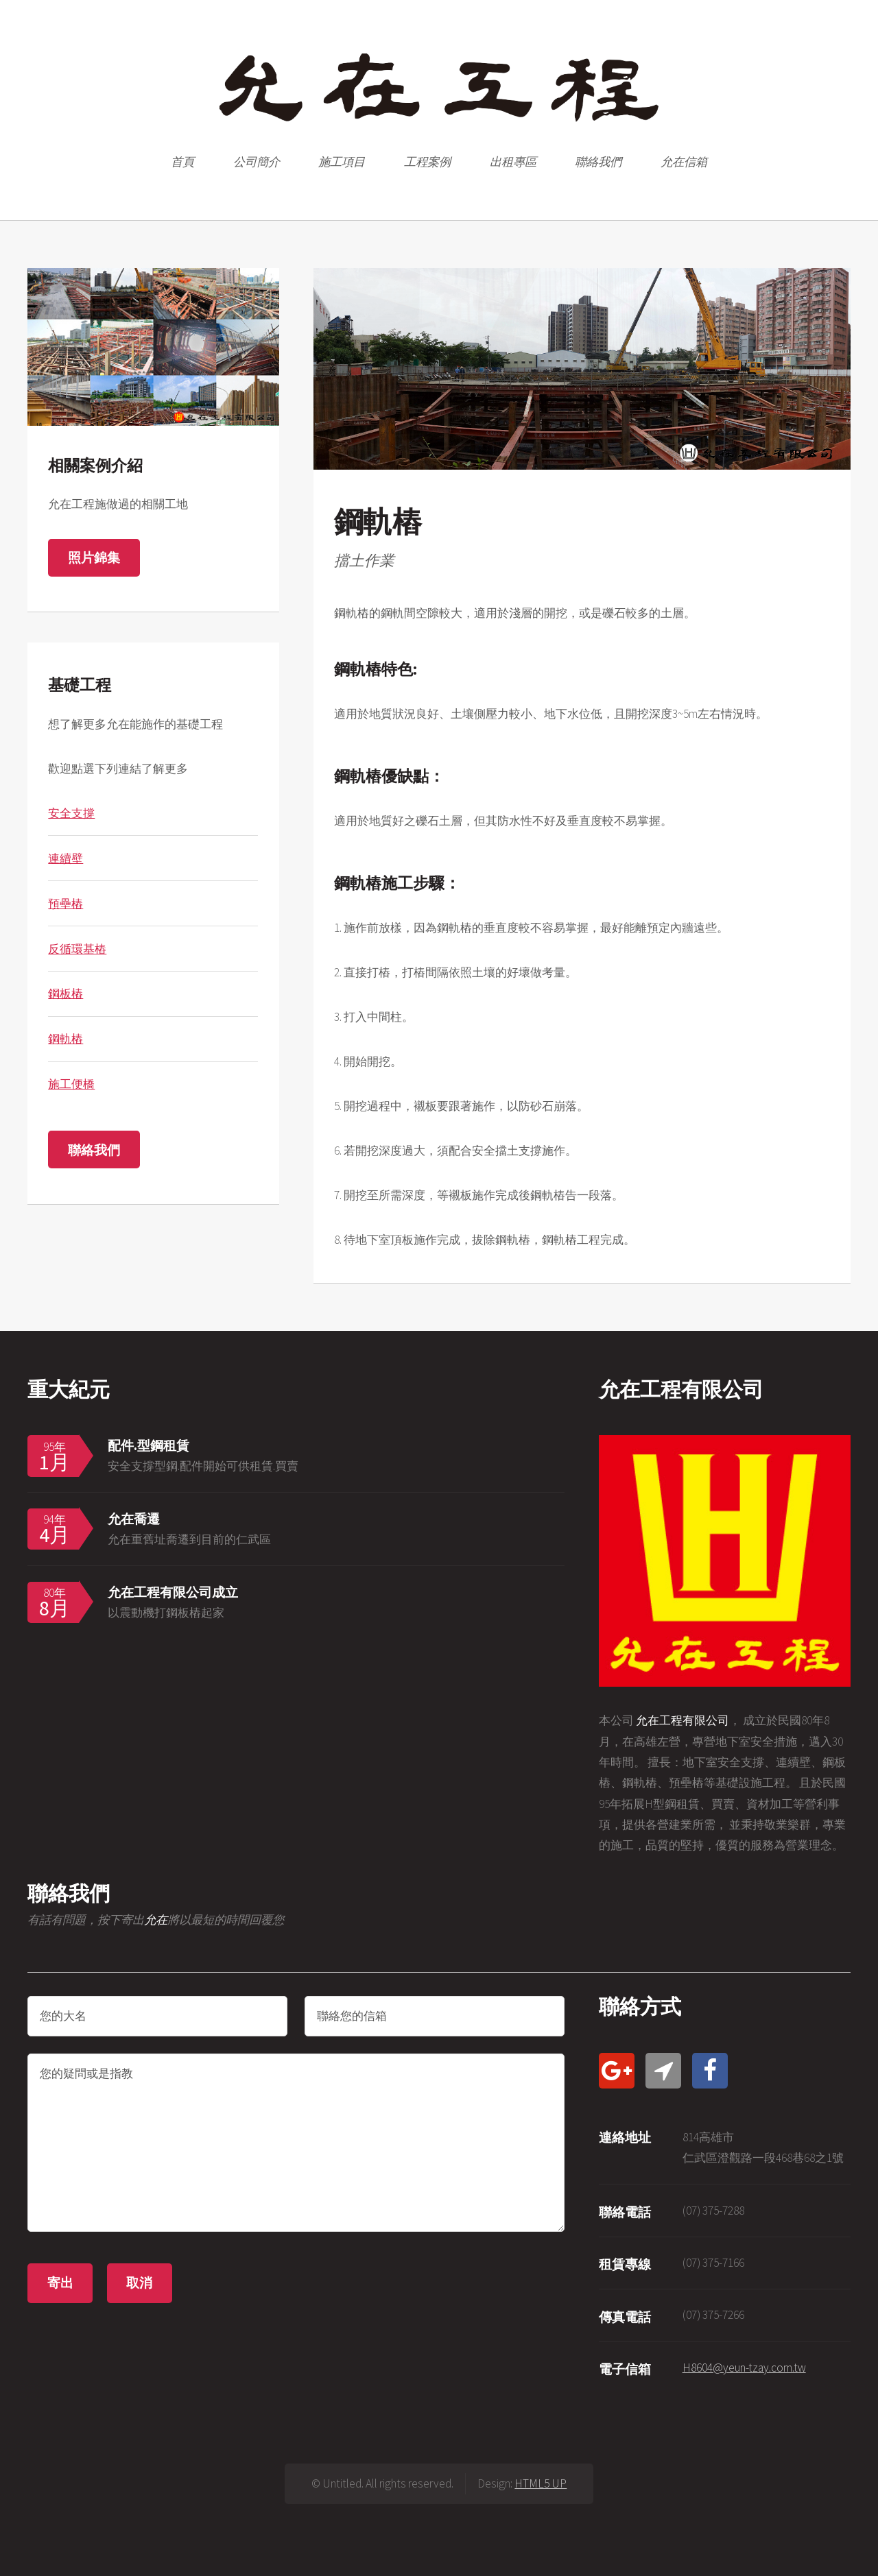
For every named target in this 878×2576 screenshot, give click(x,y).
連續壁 (65, 858)
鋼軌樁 (65, 1038)
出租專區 (513, 161)
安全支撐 (71, 813)
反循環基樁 (77, 948)
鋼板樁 (65, 993)
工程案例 (427, 161)
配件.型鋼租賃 (148, 1445)
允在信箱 (684, 161)
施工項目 (341, 161)
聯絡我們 (598, 161)
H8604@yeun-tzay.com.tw (744, 2367)
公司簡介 (256, 161)
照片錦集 (94, 557)
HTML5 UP (540, 2483)
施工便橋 (71, 1084)
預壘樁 (65, 903)
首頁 (182, 161)
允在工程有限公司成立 (173, 1592)
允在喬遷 (134, 1518)
